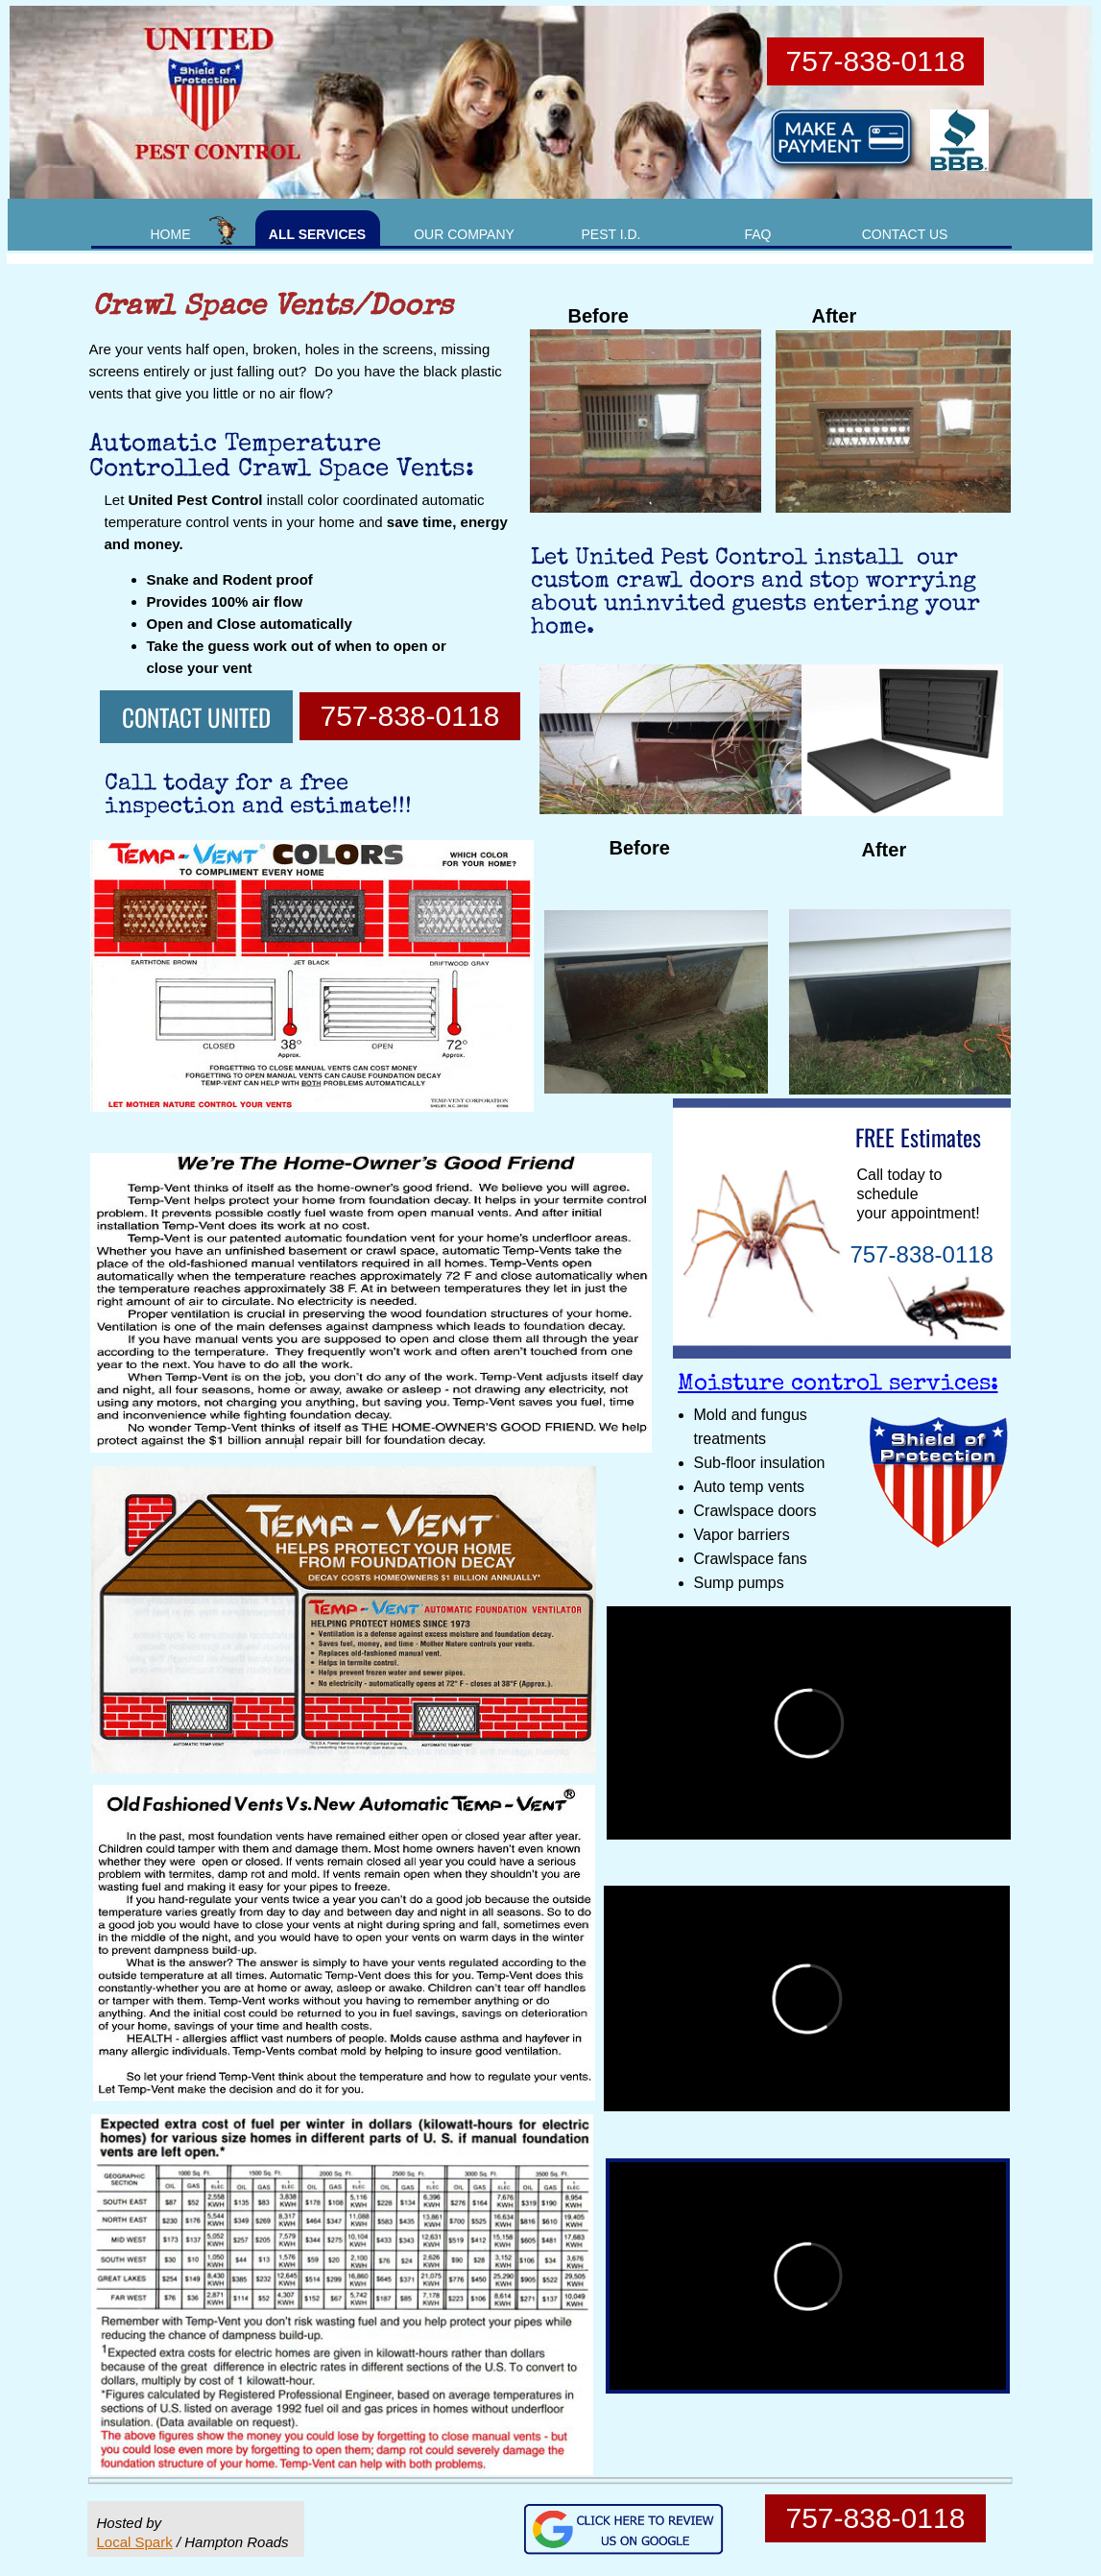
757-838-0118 (410, 716)
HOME (171, 234)
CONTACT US (905, 234)
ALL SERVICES (317, 234)
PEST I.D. (611, 234)
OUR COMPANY (464, 234)
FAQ (757, 234)
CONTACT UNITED (196, 717)
